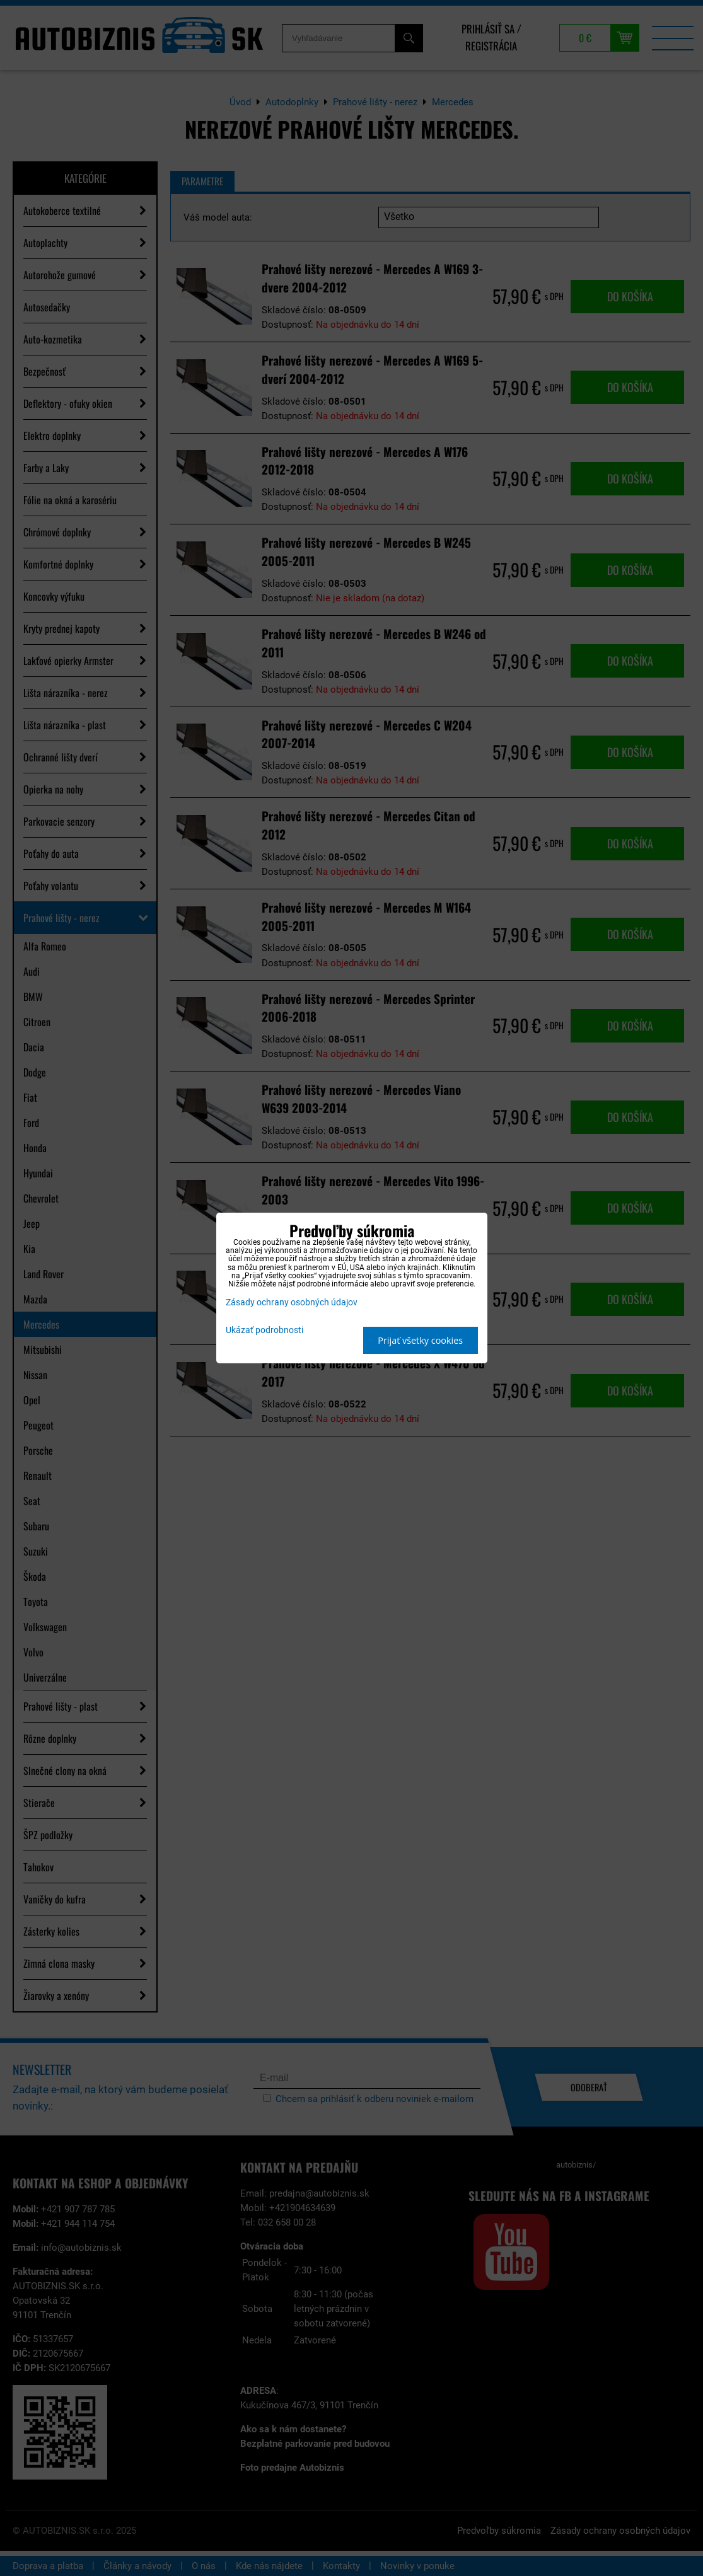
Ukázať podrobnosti (264, 1331)
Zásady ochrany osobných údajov (291, 1302)
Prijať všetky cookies (420, 1340)
